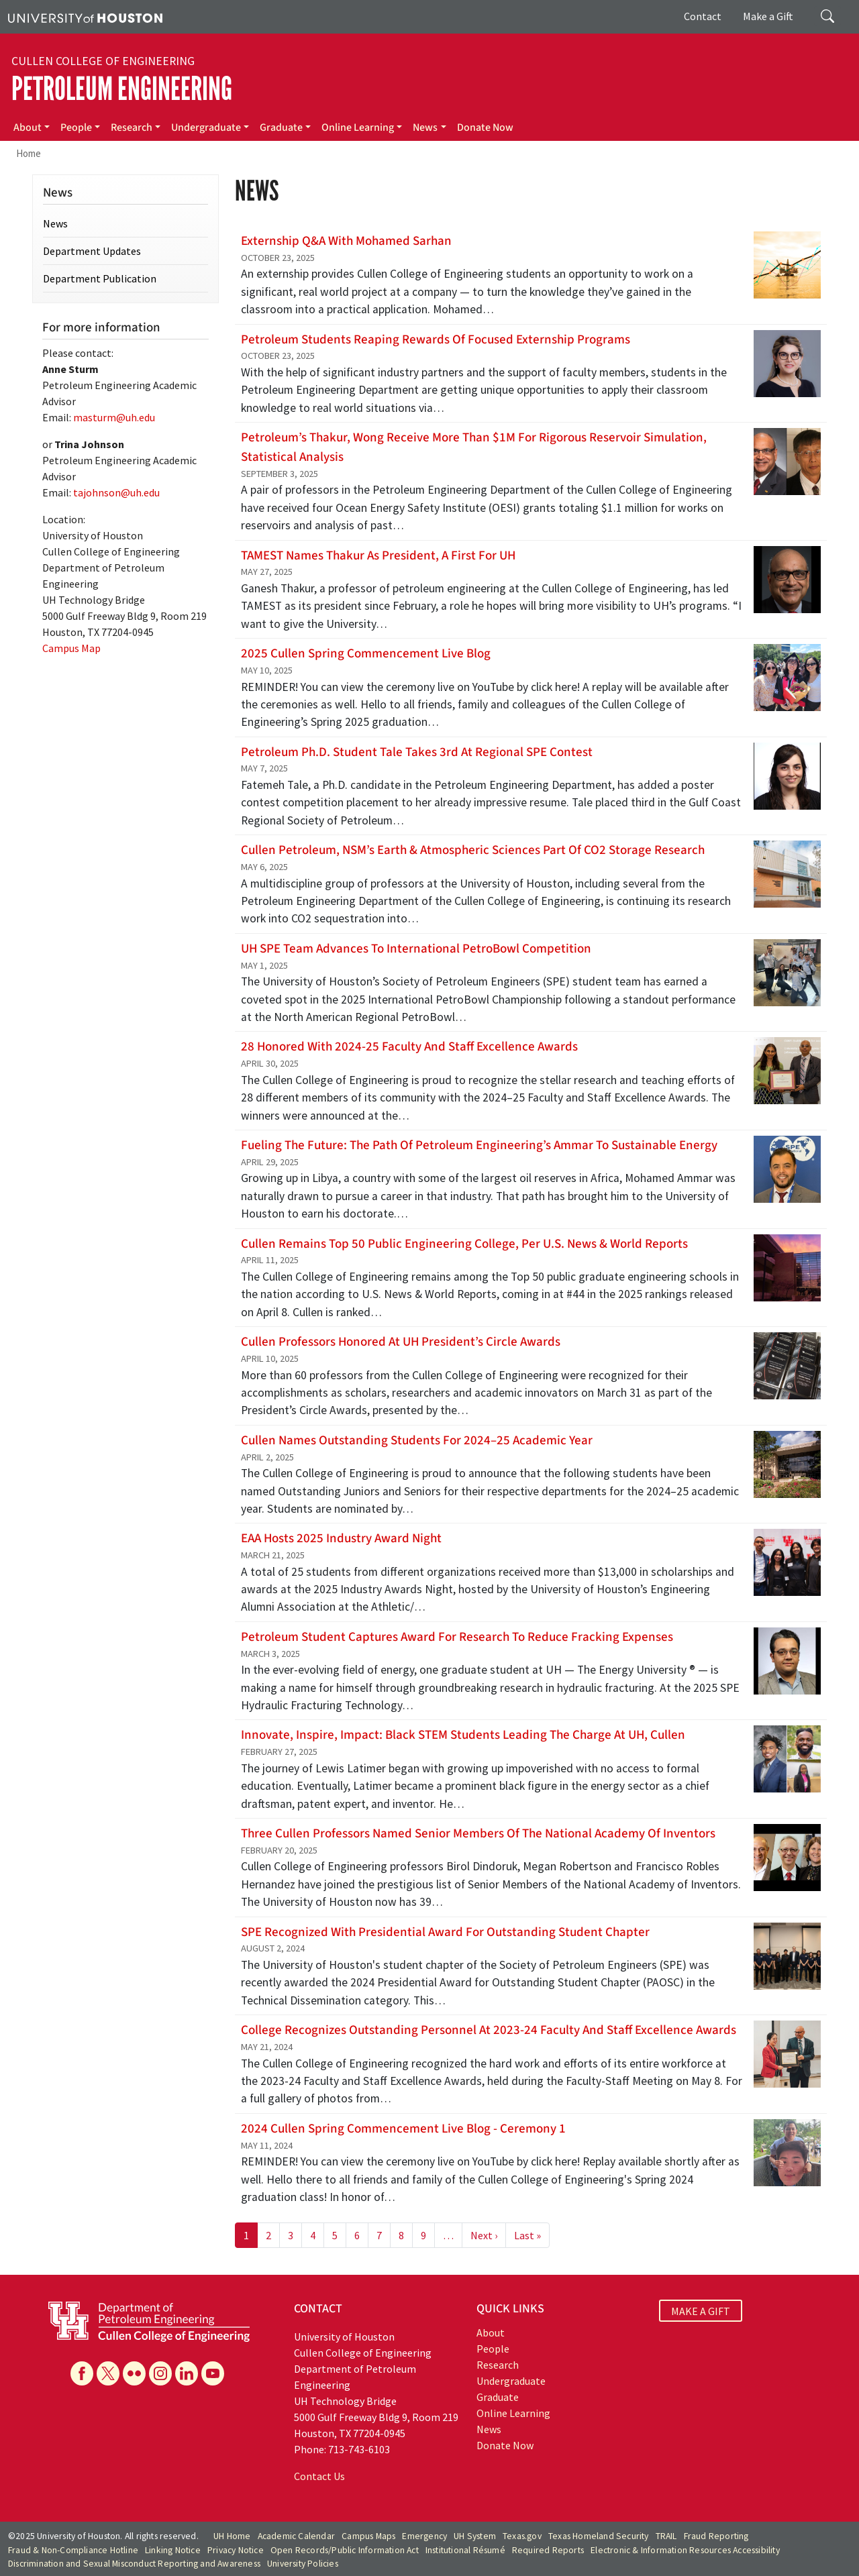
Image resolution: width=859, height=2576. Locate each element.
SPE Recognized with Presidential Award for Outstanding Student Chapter (445, 1932)
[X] (108, 2373)
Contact (702, 16)
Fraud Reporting (716, 2536)
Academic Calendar (296, 2536)
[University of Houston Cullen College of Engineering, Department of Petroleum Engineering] (149, 2320)
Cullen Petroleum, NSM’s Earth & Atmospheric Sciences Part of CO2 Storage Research (473, 850)
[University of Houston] (85, 16)
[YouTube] (212, 2373)
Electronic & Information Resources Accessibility (685, 2550)
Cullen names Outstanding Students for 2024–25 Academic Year (417, 1440)
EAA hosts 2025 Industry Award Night (341, 1538)
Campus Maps (368, 2536)
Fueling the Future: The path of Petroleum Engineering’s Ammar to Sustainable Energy (479, 1145)
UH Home (231, 2536)
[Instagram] (160, 2373)
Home (28, 153)
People (76, 127)
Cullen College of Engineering (103, 61)
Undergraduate (206, 127)
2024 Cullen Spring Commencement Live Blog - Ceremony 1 (403, 2128)
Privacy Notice (235, 2550)
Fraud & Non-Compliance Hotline (73, 2550)
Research (131, 127)
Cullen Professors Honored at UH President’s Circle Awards (400, 1341)
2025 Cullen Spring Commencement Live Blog (366, 653)
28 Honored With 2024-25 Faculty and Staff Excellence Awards (409, 1046)
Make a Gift (768, 16)
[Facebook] (81, 2373)
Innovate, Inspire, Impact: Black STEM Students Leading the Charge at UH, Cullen (463, 1734)
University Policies (302, 2563)
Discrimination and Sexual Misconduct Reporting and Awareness (134, 2563)
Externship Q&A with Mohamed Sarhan (346, 240)
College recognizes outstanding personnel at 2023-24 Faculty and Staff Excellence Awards (488, 2030)
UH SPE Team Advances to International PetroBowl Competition (416, 948)
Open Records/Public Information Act (344, 2550)
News (425, 127)
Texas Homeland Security (598, 2536)
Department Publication (99, 278)
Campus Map (71, 648)
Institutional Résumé (465, 2550)
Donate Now (485, 127)
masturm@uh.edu (114, 417)
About (27, 127)
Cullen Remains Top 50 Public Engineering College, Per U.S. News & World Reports (464, 1243)
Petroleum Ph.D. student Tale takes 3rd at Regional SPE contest (417, 752)
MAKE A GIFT (700, 2310)
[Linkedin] (186, 2373)
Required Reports (548, 2550)
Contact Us (319, 2476)
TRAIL (666, 2536)
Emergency (424, 2536)
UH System (475, 2536)
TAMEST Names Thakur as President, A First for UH (378, 555)
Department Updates (92, 251)
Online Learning (357, 127)
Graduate (281, 127)
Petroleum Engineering (121, 89)
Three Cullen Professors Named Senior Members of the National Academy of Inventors (478, 1833)
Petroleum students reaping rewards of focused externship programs (435, 339)
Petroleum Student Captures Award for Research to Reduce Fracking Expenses (457, 1636)
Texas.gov (522, 2536)
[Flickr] (134, 2373)
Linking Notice (173, 2550)
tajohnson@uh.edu (116, 492)
